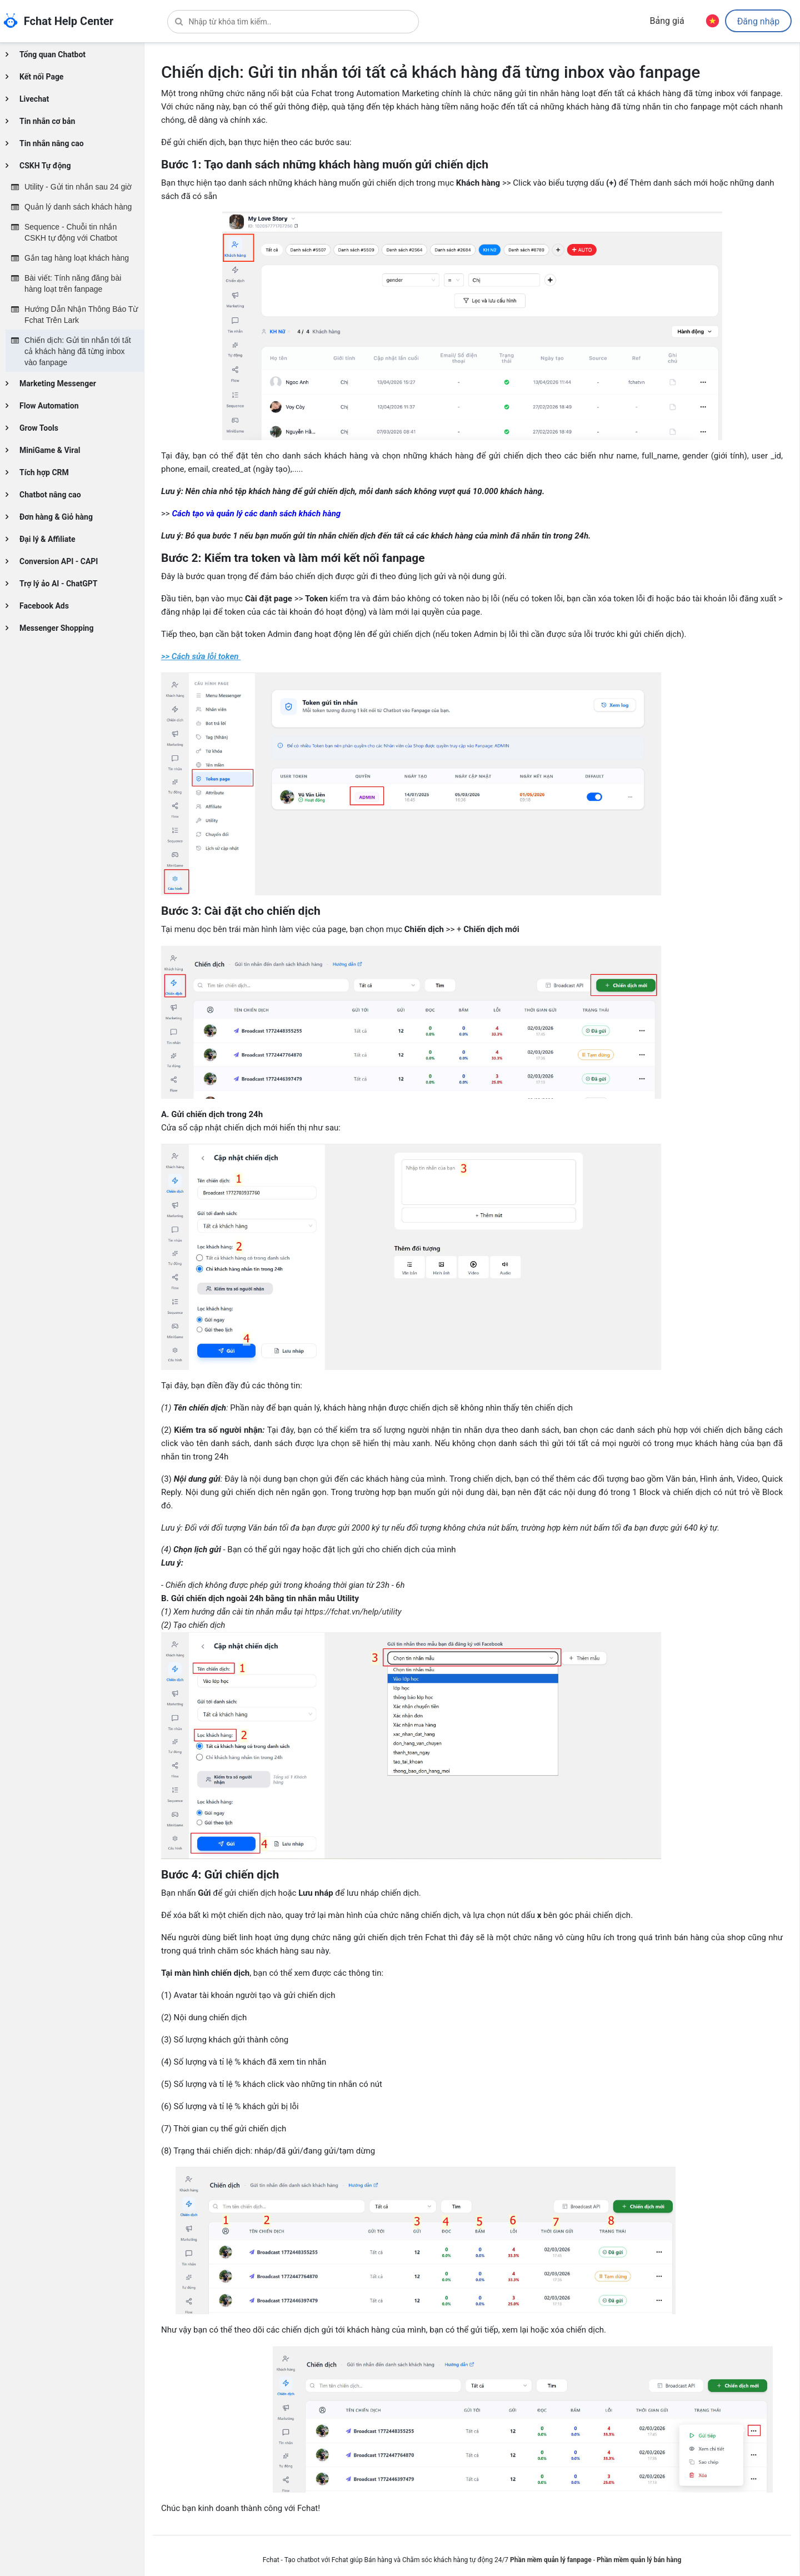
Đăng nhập (758, 22)
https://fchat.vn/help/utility (353, 1612)
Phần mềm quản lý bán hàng (639, 2560)
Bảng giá (666, 21)
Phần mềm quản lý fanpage (551, 2560)
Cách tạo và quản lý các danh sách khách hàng (256, 514)
